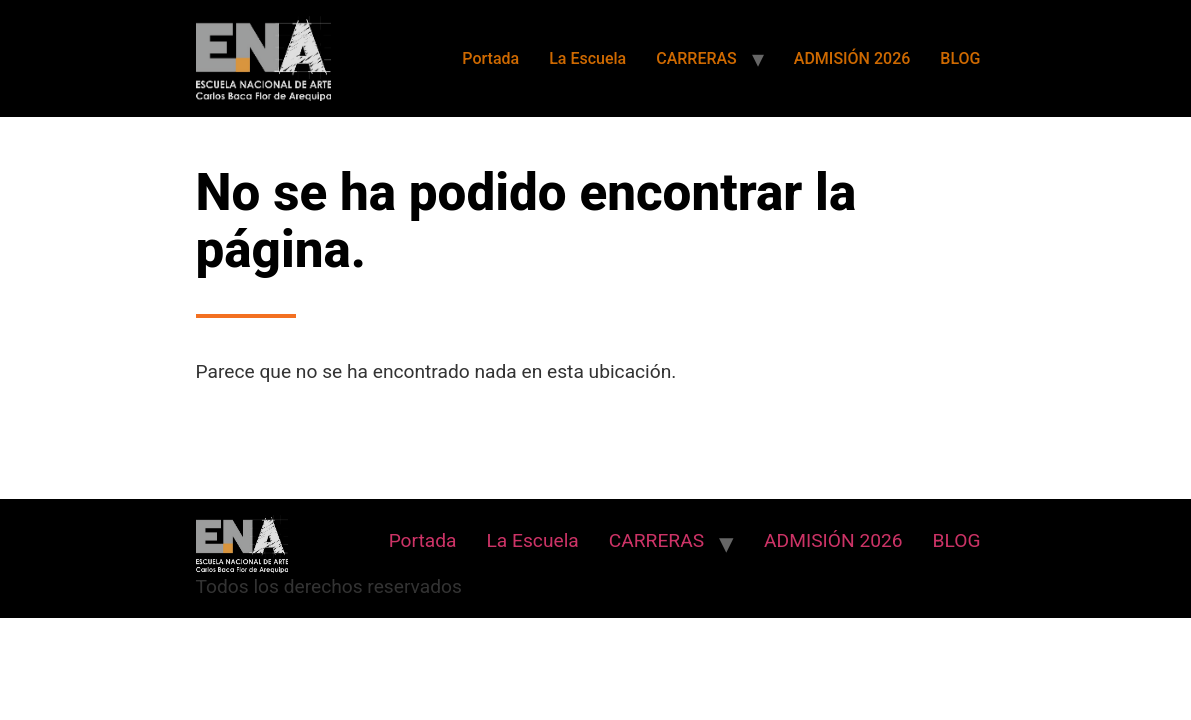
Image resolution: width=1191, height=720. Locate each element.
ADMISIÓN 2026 (852, 58)
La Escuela (587, 58)
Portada (490, 58)
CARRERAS (696, 58)
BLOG (960, 58)
